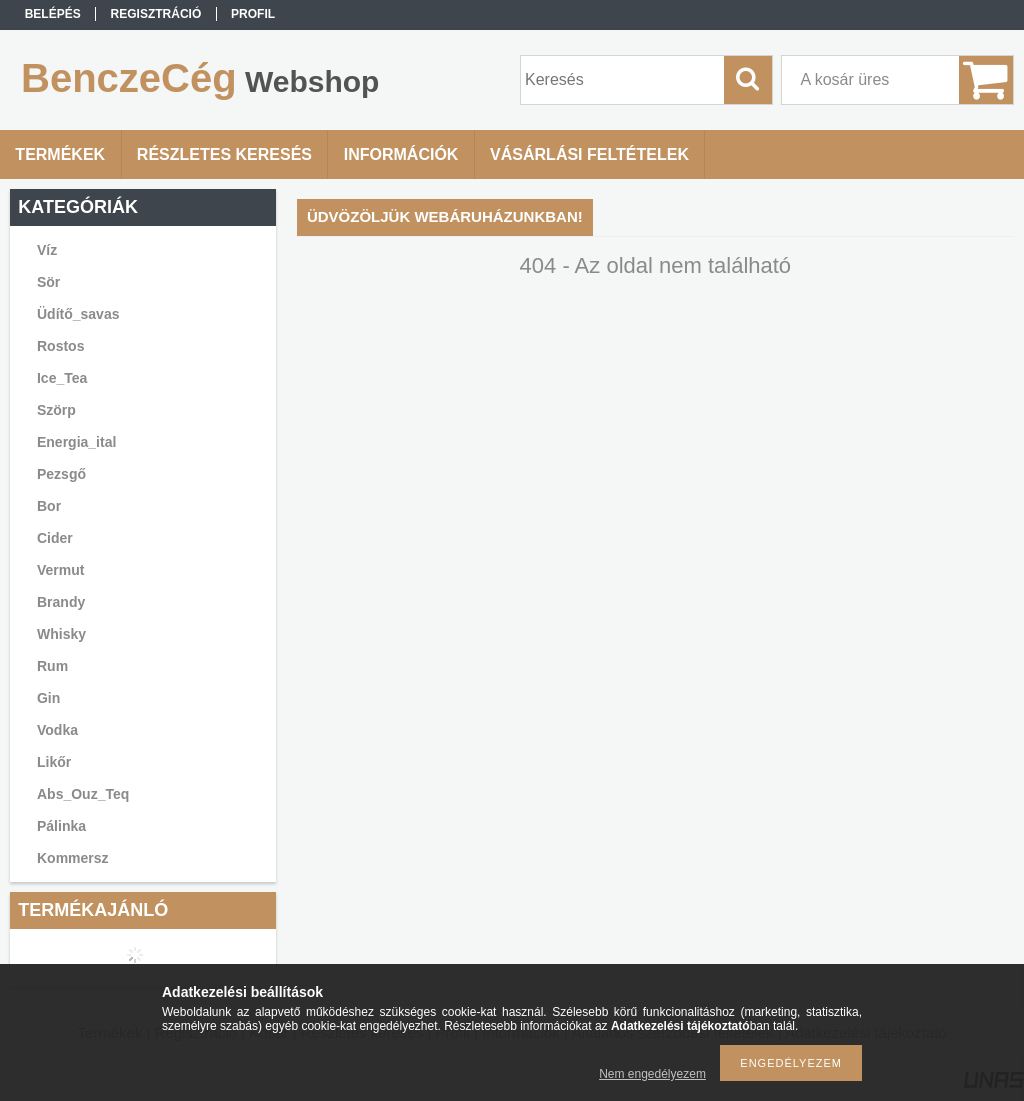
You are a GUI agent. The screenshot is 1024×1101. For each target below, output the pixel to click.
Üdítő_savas (78, 314)
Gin (48, 698)
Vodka (57, 730)
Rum (52, 666)
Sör (48, 282)
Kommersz (73, 858)
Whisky (61, 634)
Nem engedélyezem (652, 1074)
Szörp (56, 410)
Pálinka (61, 826)
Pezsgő (61, 474)
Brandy (61, 602)
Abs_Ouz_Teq (83, 794)
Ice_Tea (62, 378)
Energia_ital (76, 442)
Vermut (60, 570)
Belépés (53, 14)
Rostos (60, 346)
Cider (55, 538)
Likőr (54, 762)
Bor (49, 506)
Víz (47, 250)
